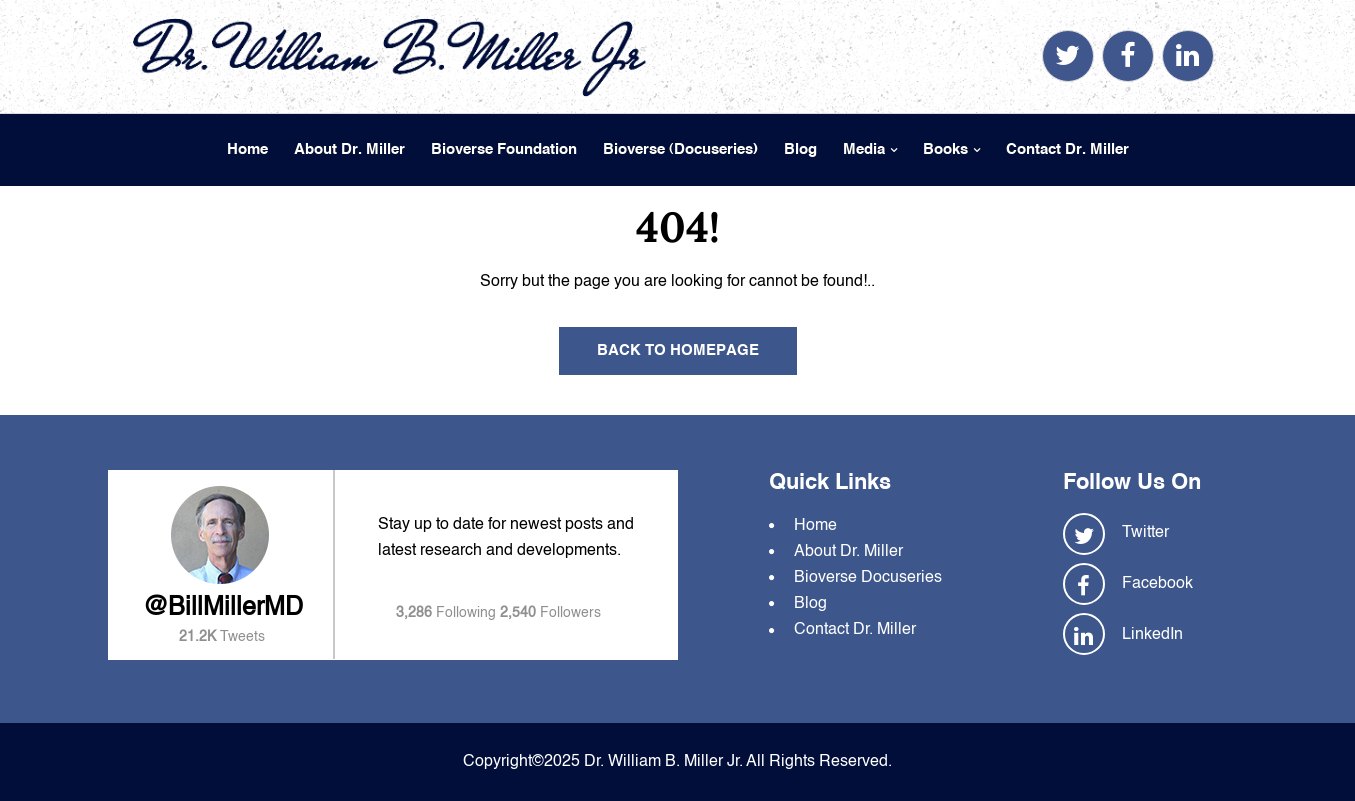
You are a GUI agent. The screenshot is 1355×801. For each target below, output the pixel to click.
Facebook (1157, 584)
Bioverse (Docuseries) (680, 149)
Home (247, 149)
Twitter (1145, 533)
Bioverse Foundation (504, 149)
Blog (800, 149)
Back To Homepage (678, 350)
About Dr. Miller (349, 149)
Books (945, 149)
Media (864, 149)
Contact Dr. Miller (1067, 149)
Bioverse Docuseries (868, 578)
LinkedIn (1152, 635)
